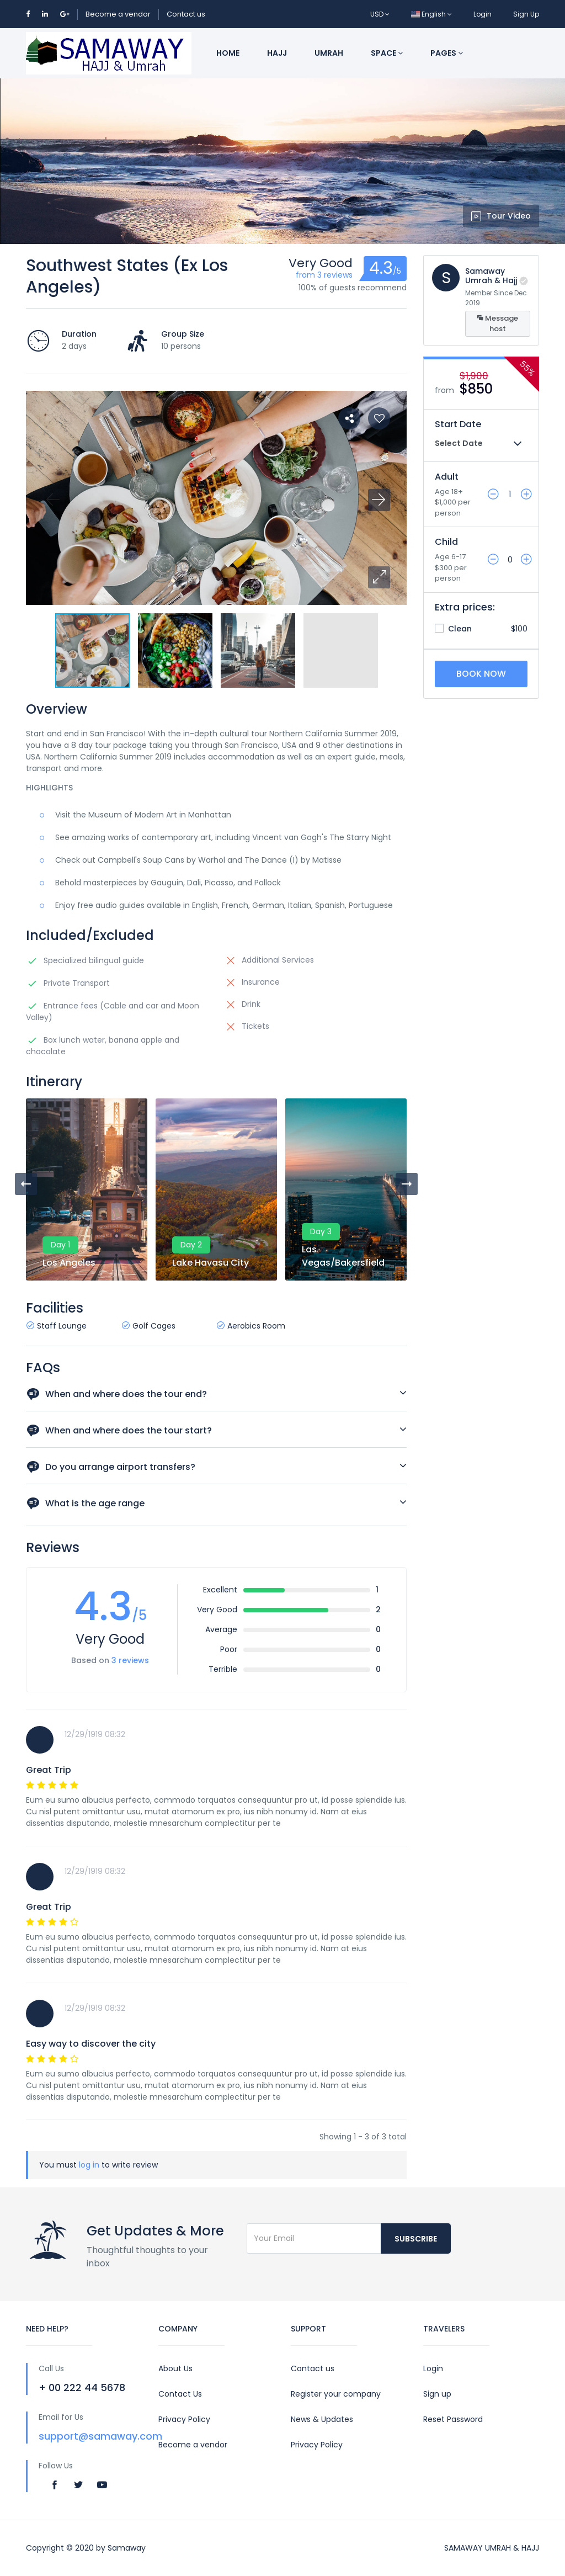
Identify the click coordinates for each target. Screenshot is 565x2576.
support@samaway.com (100, 2436)
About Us (175, 2368)
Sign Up (526, 14)
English (431, 14)
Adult (447, 476)
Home (227, 53)
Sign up (437, 2393)
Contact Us (180, 2393)
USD (380, 14)
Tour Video (501, 215)
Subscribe (416, 2238)
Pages (446, 53)
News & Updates (322, 2419)
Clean (453, 628)
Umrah (329, 53)
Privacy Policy (184, 2419)
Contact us (186, 14)
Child (446, 541)
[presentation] (26, 1184)
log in (89, 2164)
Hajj (277, 53)
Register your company (336, 2393)
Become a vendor (118, 14)
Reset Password (453, 2419)
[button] (379, 577)
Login (482, 14)
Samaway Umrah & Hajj (491, 275)
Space (387, 53)
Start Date (458, 424)
